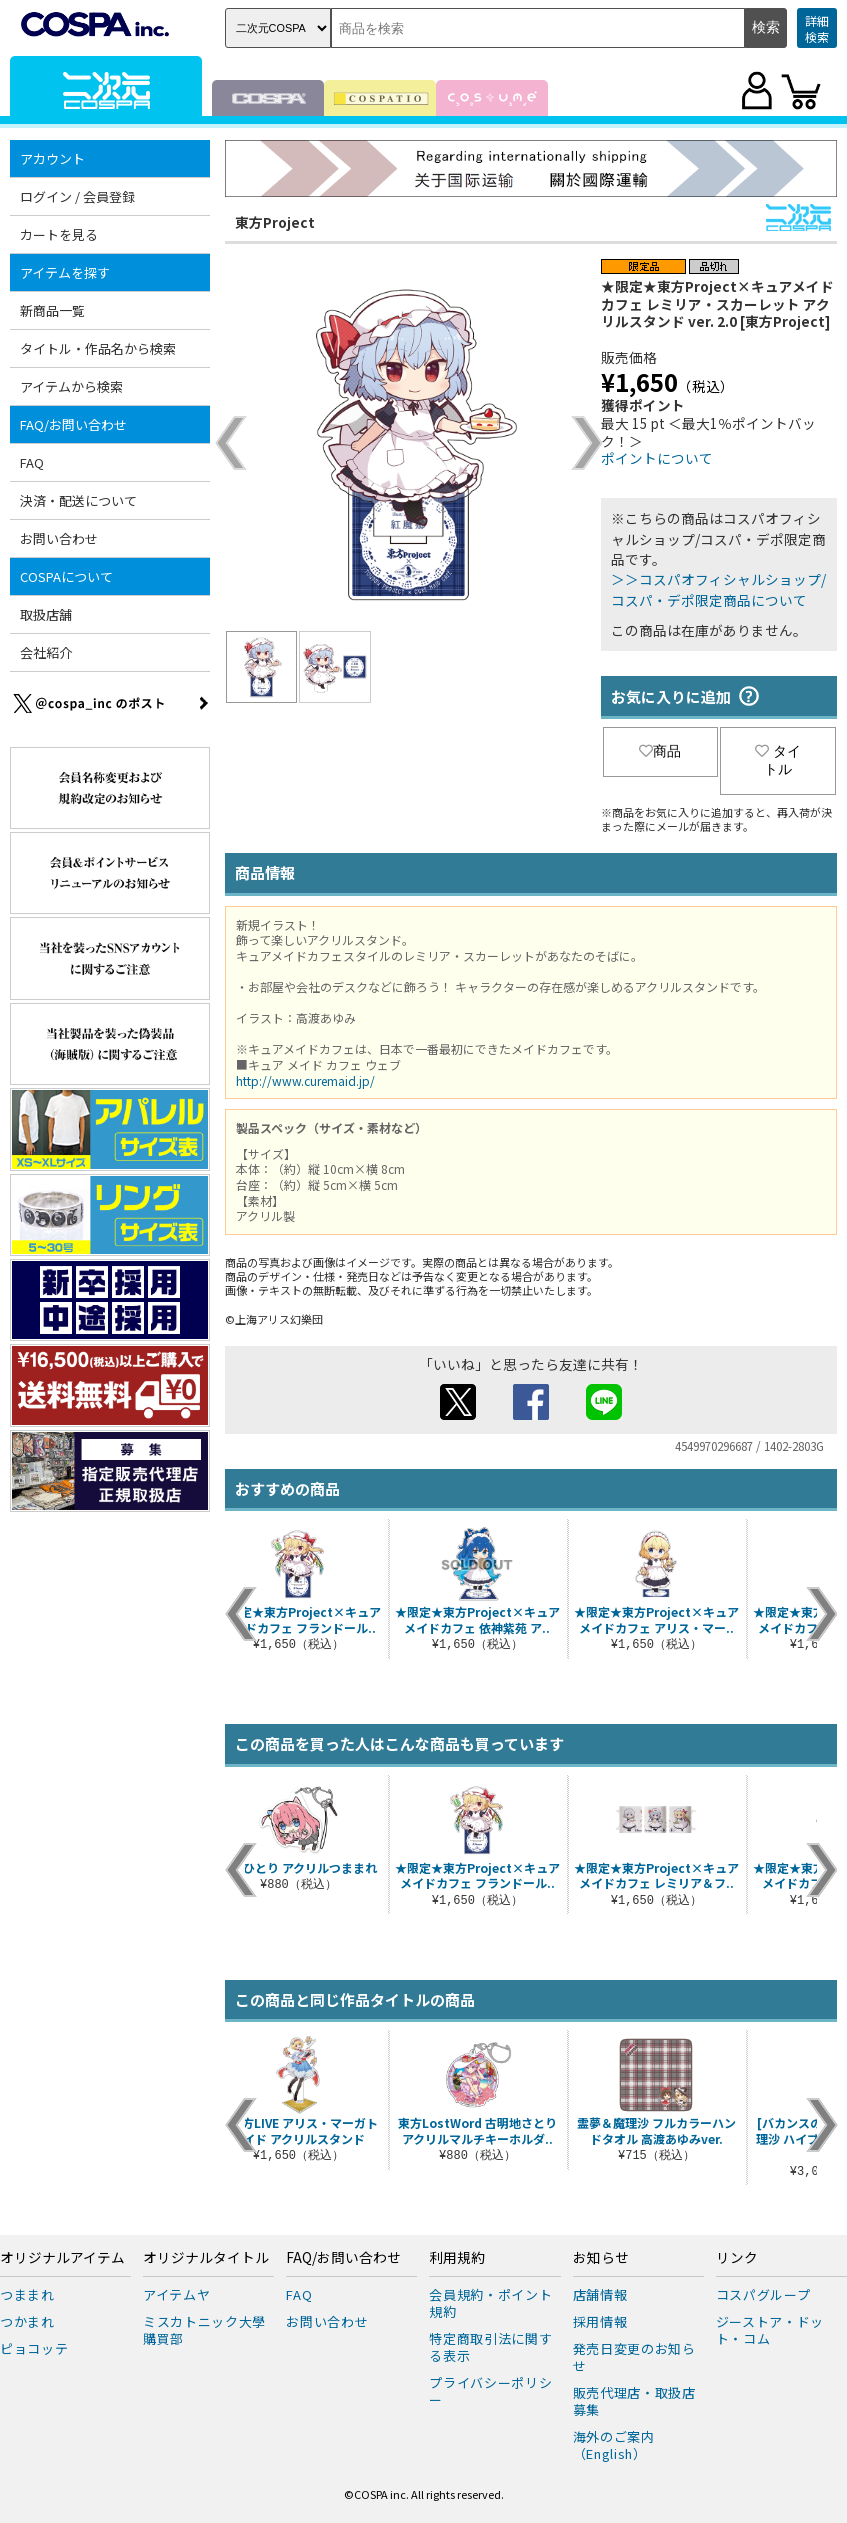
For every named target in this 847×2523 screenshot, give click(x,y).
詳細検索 (817, 28)
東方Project (275, 222)
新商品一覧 (52, 310)
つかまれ (27, 2321)
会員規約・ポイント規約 (490, 2303)
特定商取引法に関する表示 (490, 2347)
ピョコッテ (34, 2348)
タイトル (778, 760)
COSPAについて (66, 576)
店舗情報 (600, 2294)
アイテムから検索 (71, 386)
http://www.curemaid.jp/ (305, 1080)
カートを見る (59, 234)
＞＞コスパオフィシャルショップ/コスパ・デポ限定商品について (718, 589)
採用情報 (600, 2321)
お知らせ (601, 2258)
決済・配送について (78, 500)
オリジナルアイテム (62, 2258)
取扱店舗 (46, 614)
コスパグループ (763, 2294)
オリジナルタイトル (206, 2258)
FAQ (32, 462)
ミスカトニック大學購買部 (204, 2330)
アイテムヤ (176, 2294)
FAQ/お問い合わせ (73, 424)
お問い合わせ (59, 538)
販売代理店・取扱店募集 (634, 2401)
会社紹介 (46, 652)
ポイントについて (657, 458)
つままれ (27, 2294)
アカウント (52, 158)
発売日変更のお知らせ (634, 2357)
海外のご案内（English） (614, 2445)
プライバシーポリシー (490, 2391)
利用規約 (457, 2258)
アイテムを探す (65, 272)
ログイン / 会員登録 (77, 196)
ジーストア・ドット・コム (770, 2330)
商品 (660, 751)
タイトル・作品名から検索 (98, 348)
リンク (737, 2258)
